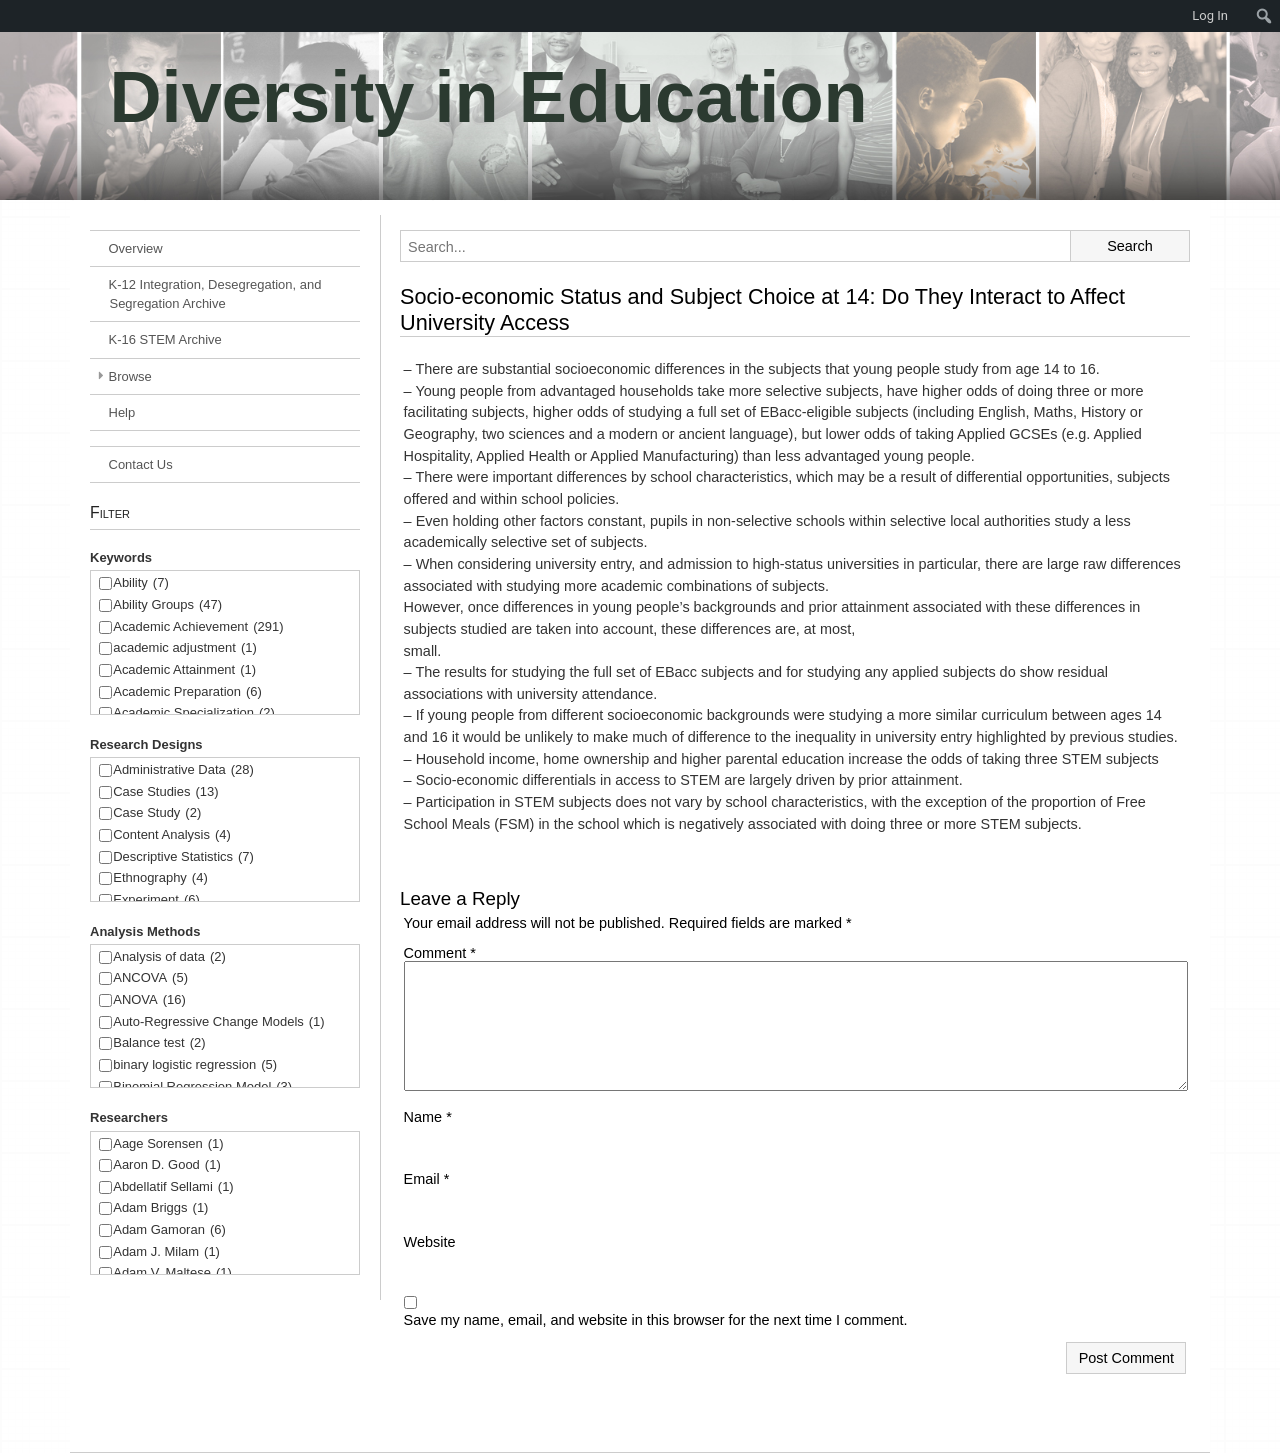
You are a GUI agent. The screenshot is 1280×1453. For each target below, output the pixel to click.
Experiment (156, 900)
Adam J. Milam (166, 1252)
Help (122, 412)
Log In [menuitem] (1210, 15)
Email (427, 1179)
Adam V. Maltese (172, 1273)
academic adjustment (185, 648)
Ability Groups (167, 605)
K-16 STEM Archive (165, 339)
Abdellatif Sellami (173, 1187)
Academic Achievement (198, 627)
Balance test (159, 1043)
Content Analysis (172, 835)
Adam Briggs (160, 1208)
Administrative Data (183, 770)
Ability (141, 583)
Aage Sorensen (168, 1144)
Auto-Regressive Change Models (218, 1022)
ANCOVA (150, 978)
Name (428, 1117)
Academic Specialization (194, 713)
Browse (130, 376)
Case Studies (165, 792)
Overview (136, 248)
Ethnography (160, 878)
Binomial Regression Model (202, 1087)
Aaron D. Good (167, 1165)
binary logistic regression (195, 1065)
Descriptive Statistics (183, 857)
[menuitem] (10, 16)
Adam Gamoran (169, 1230)
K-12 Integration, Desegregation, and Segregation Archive (215, 294)
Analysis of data (169, 957)
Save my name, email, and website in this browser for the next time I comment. (656, 1320)
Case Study (157, 813)
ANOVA (149, 1000)
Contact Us (141, 464)
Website (430, 1242)
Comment (440, 953)
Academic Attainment (184, 670)
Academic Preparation (187, 692)
